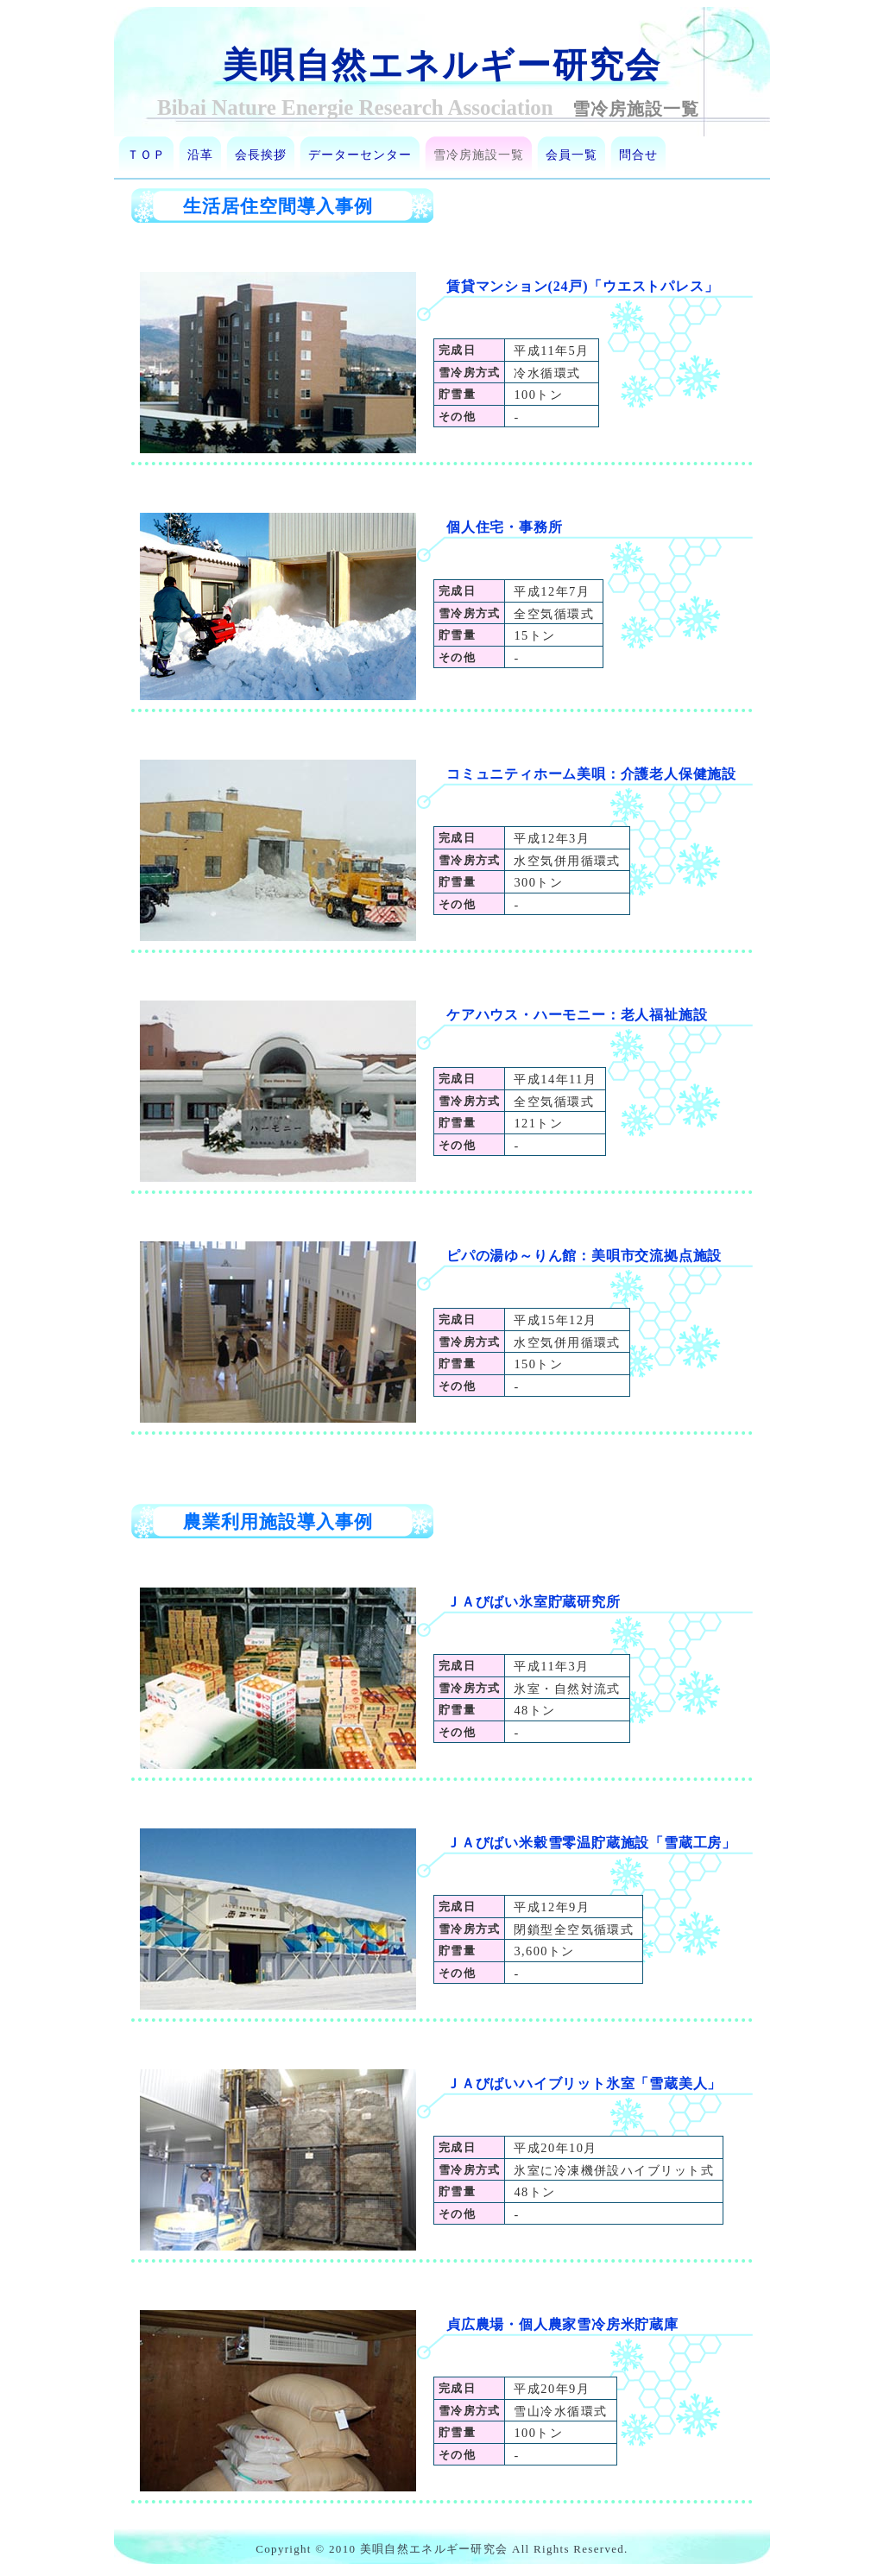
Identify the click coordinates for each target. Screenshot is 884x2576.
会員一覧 (571, 154)
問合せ (638, 154)
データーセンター (360, 154)
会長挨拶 (261, 154)
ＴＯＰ (146, 154)
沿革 (200, 154)
